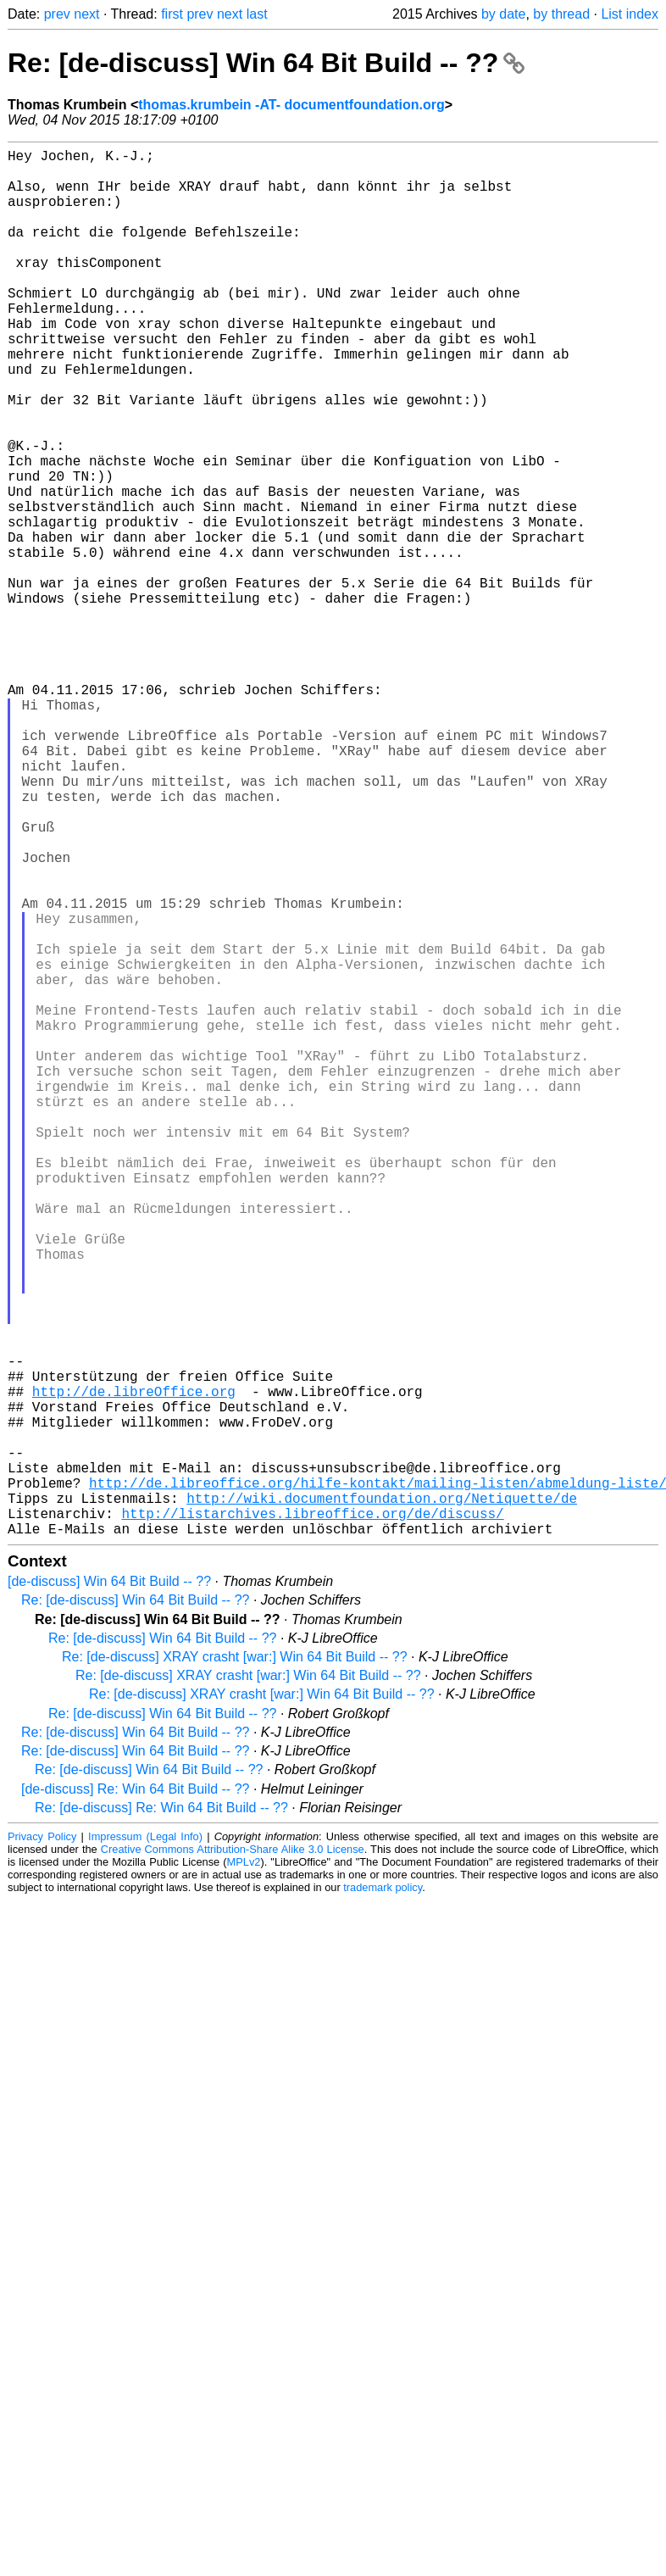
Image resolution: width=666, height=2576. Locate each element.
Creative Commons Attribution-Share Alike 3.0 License (232, 2157)
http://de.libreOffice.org (134, 1669)
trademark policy (382, 2195)
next (86, 14)
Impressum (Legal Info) (145, 2145)
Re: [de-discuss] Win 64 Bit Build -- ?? (266, 62)
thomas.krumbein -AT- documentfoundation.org (291, 104)
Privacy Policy (42, 2145)
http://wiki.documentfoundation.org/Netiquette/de (381, 1799)
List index (629, 14)
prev (57, 14)
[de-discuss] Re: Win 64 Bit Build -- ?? (135, 2097)
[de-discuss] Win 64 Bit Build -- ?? (109, 1890)
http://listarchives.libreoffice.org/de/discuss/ (312, 1818)
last (257, 14)
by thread (561, 14)
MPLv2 (244, 2170)
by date (503, 14)
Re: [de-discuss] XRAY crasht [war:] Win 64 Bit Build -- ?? (235, 1965)
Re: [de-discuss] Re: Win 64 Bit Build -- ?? (161, 2116)
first (172, 14)
